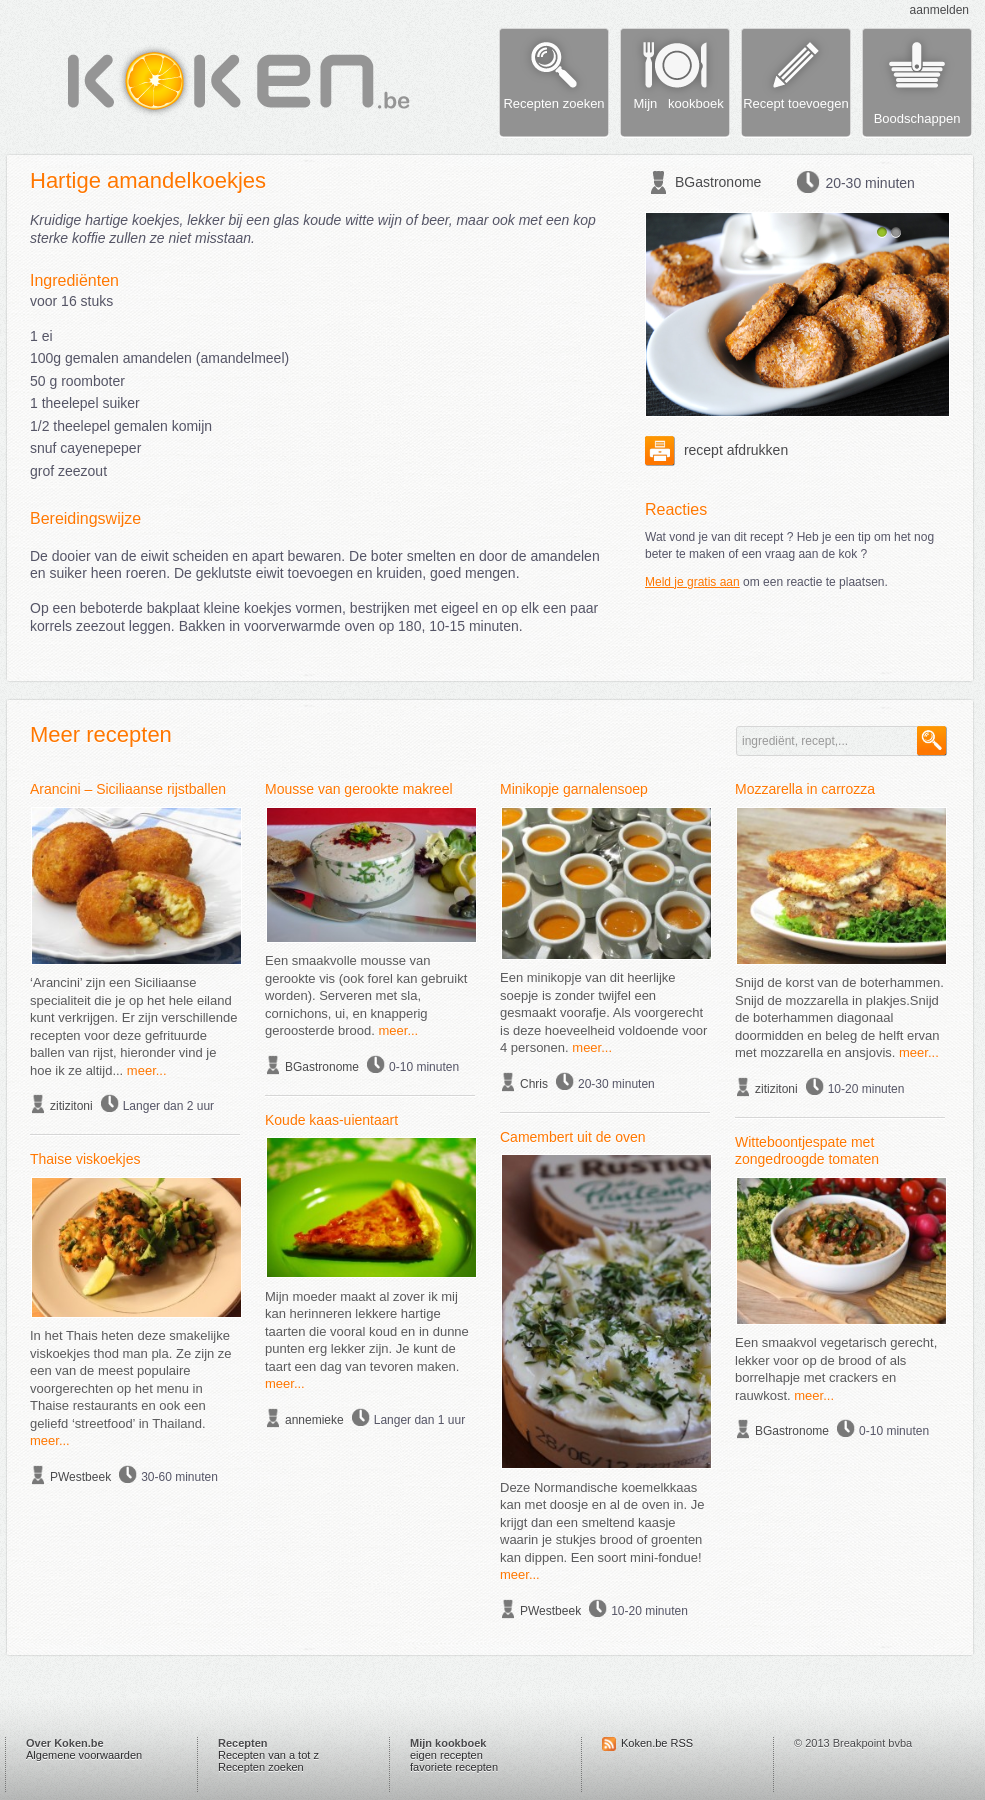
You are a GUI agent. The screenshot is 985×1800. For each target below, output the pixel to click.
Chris (534, 1084)
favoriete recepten (454, 1767)
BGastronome (718, 182)
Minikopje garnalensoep (574, 789)
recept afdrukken (716, 450)
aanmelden (939, 10)
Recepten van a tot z (268, 1755)
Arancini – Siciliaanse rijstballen (128, 789)
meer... (147, 1070)
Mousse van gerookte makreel (359, 789)
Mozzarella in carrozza (805, 789)
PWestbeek (80, 1477)
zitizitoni (71, 1106)
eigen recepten (446, 1755)
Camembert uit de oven (573, 1137)
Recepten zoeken (261, 1767)
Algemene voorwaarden (84, 1755)
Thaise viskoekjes (85, 1159)
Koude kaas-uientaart (331, 1120)
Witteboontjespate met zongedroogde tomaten (807, 1151)
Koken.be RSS (657, 1743)
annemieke (314, 1420)
